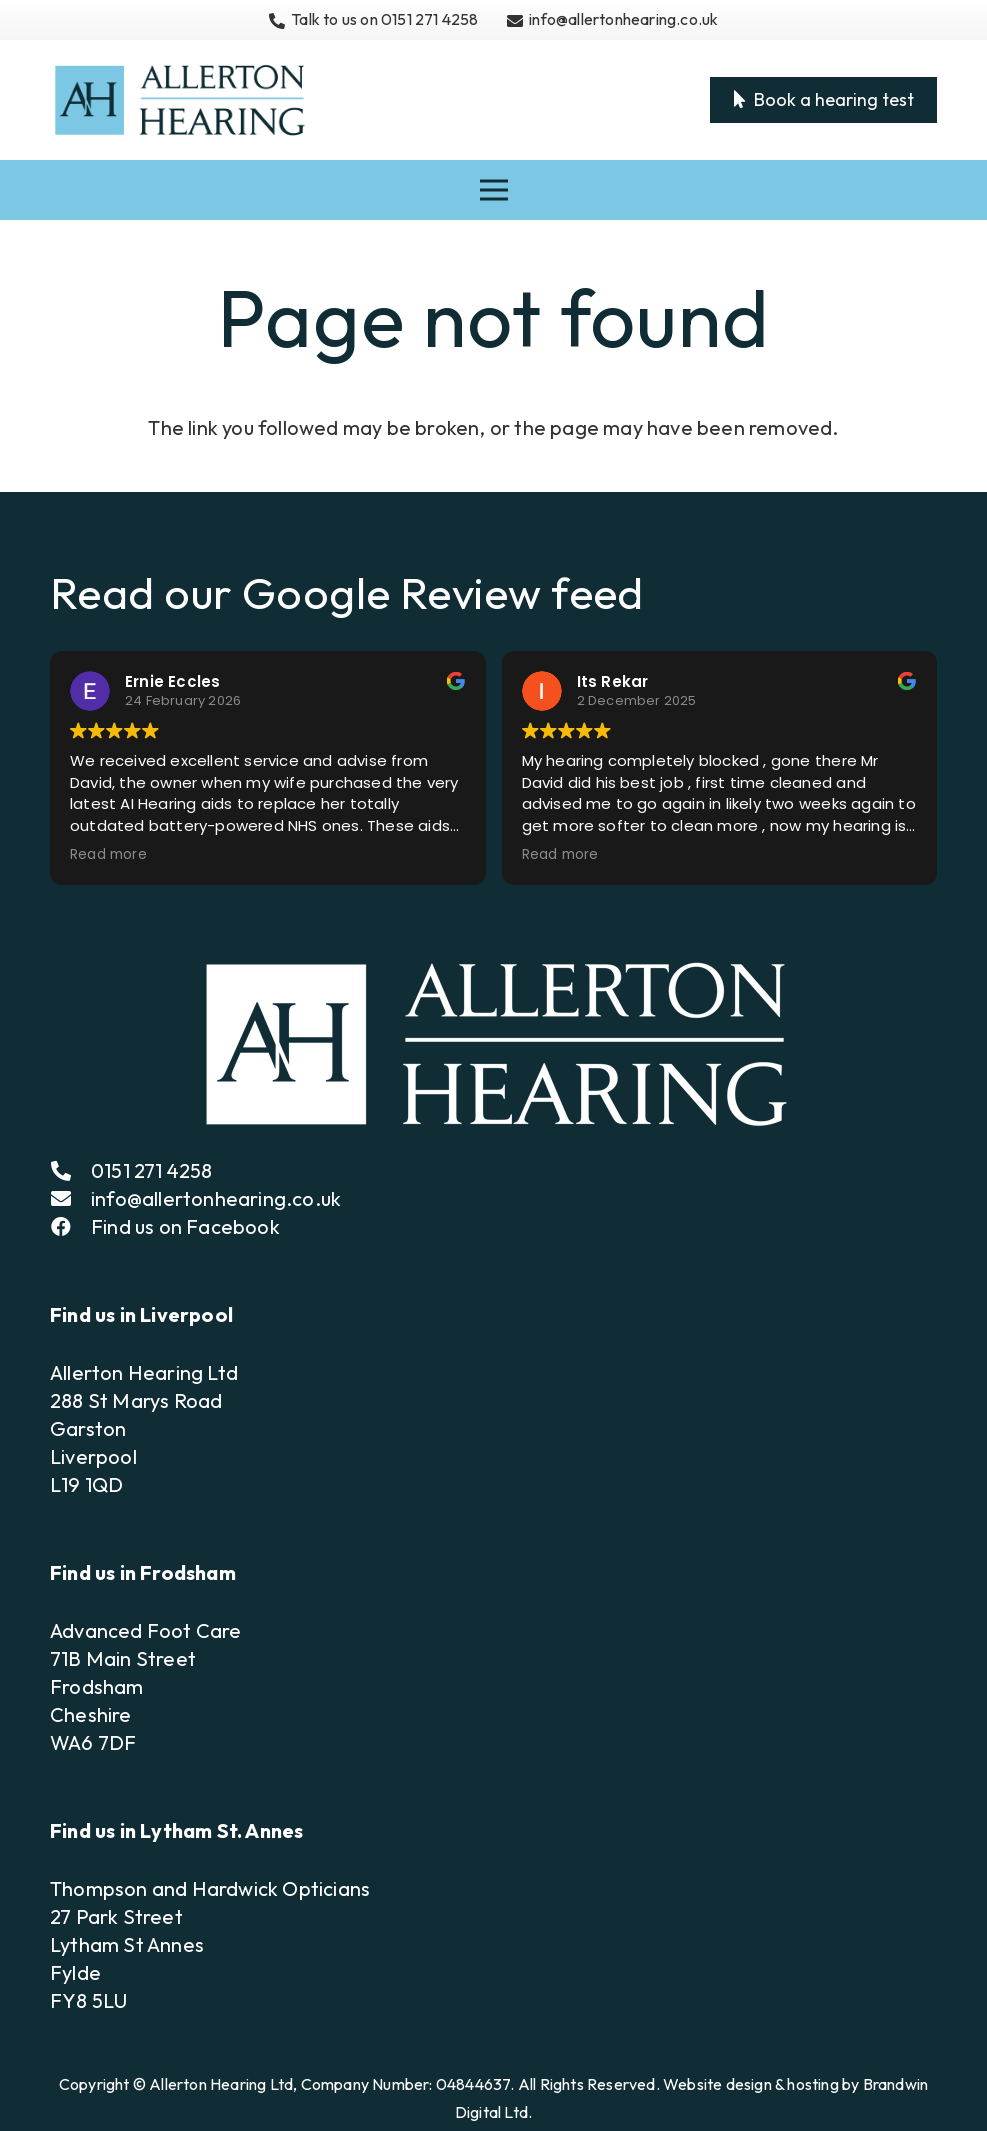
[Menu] (494, 190)
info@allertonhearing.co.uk (216, 1198)
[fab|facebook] (70, 1227)
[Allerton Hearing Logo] (179, 100)
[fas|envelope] (70, 1199)
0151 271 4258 (152, 1170)
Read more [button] (108, 855)
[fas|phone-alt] (70, 1171)
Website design (717, 2084)
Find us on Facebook (185, 1226)
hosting (812, 2084)
